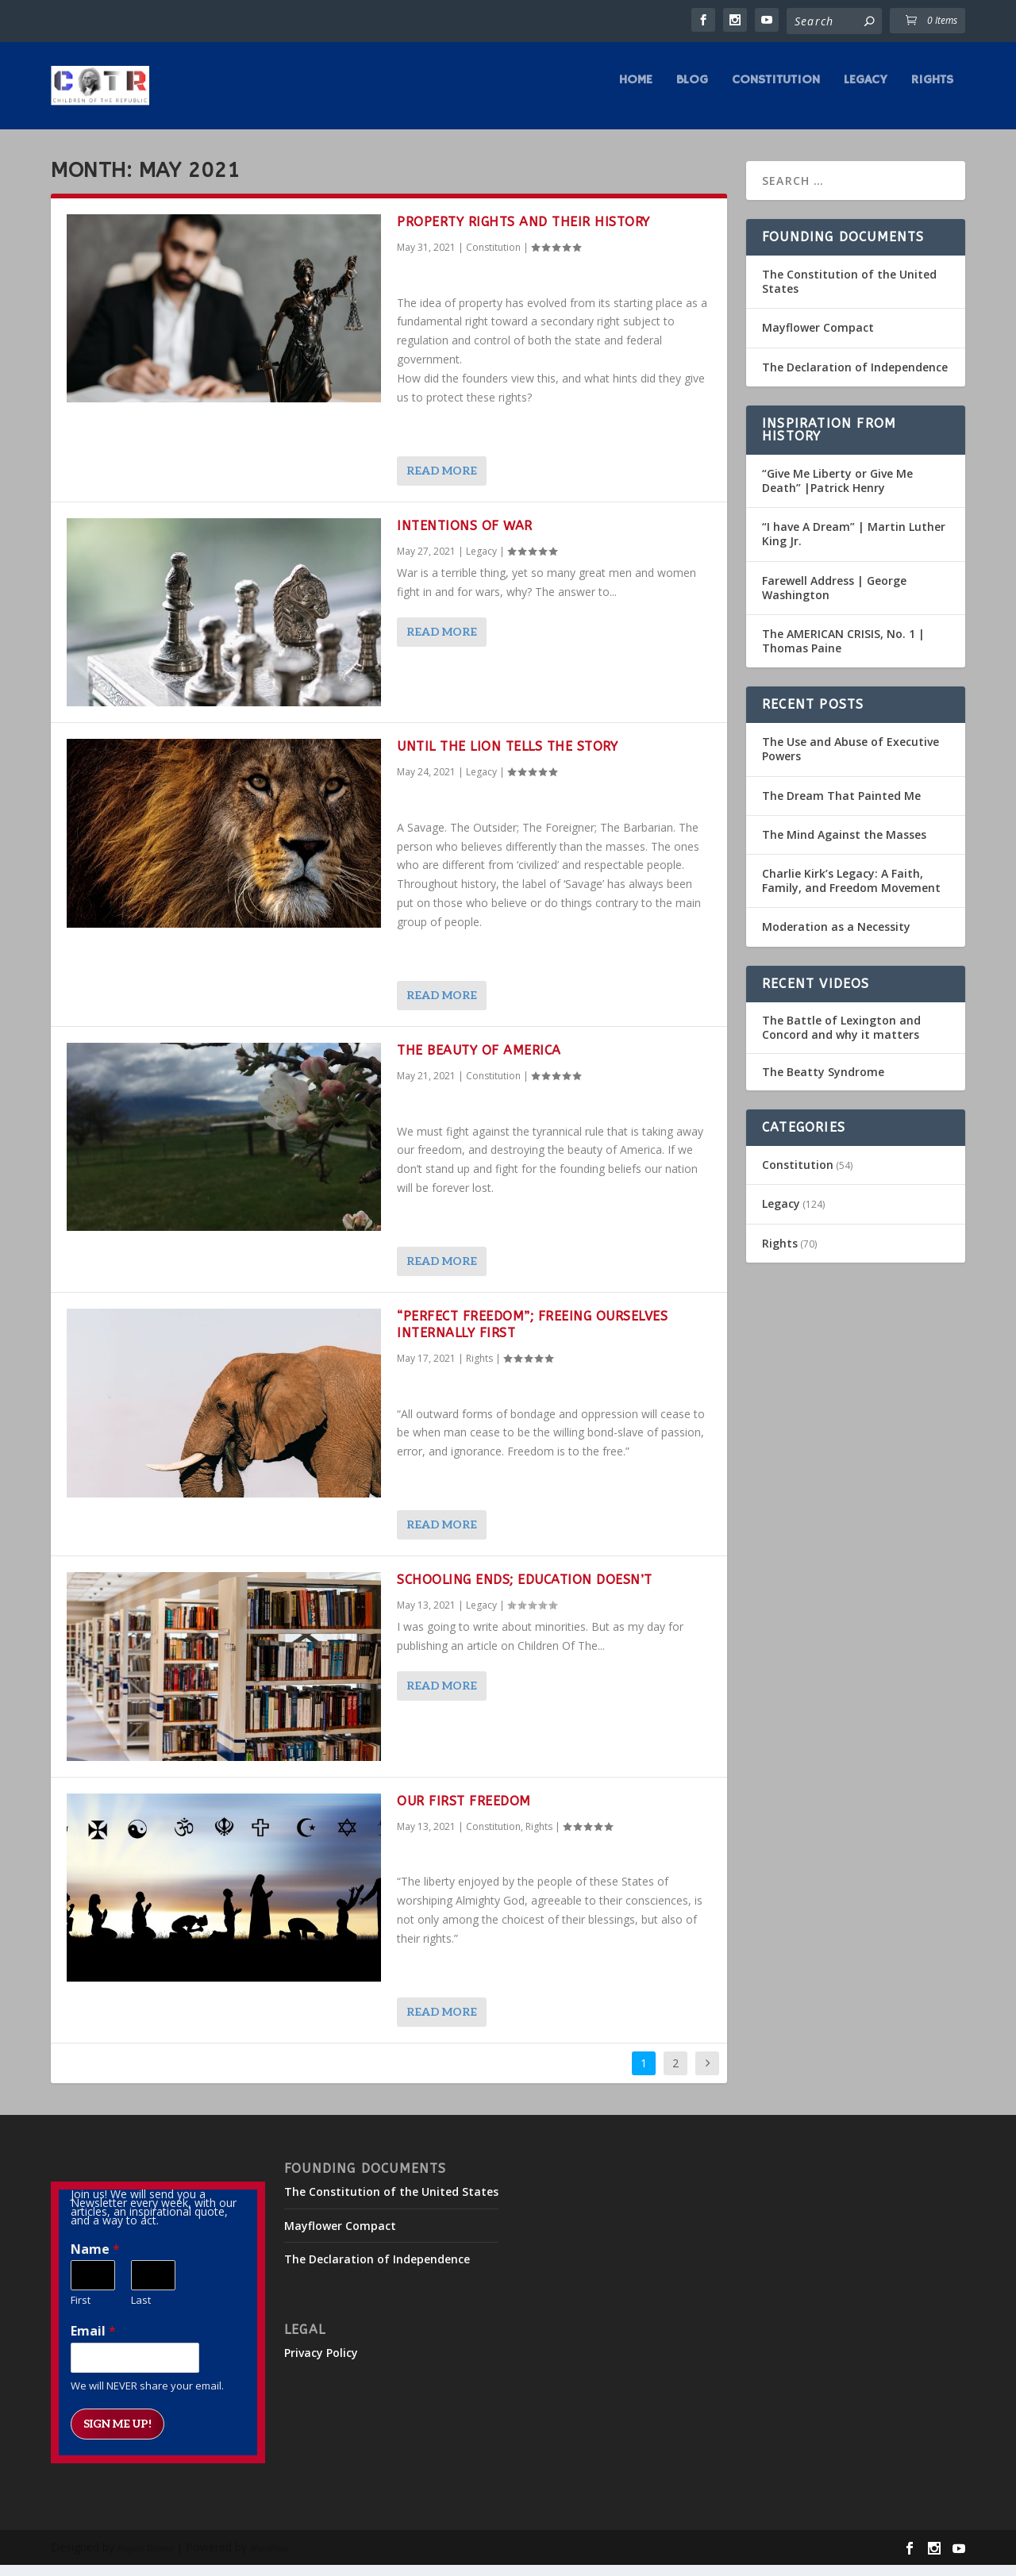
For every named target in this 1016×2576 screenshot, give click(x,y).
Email (93, 2342)
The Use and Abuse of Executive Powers (850, 760)
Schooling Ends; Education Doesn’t (524, 1590)
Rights (932, 92)
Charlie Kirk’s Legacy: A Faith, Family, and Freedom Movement (851, 891)
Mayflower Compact (818, 338)
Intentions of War (465, 536)
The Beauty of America (479, 1061)
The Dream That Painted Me (841, 806)
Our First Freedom (464, 1812)
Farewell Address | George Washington (834, 598)
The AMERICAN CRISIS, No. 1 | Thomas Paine (843, 652)
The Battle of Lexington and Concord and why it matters (841, 1039)
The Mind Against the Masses (844, 845)
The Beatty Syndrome (823, 1083)
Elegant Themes (145, 2559)
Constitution (776, 92)
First (80, 2311)
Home (635, 92)
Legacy (865, 92)
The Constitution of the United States (849, 292)
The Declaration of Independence (855, 378)
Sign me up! (117, 2435)
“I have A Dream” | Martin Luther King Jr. (853, 544)
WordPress (269, 2559)
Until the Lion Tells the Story (507, 757)
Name (95, 2260)
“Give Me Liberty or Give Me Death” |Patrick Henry (837, 491)
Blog (692, 92)
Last (141, 2311)
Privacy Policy (321, 2363)
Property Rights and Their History (523, 232)
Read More (441, 482)
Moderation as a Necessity (836, 937)
